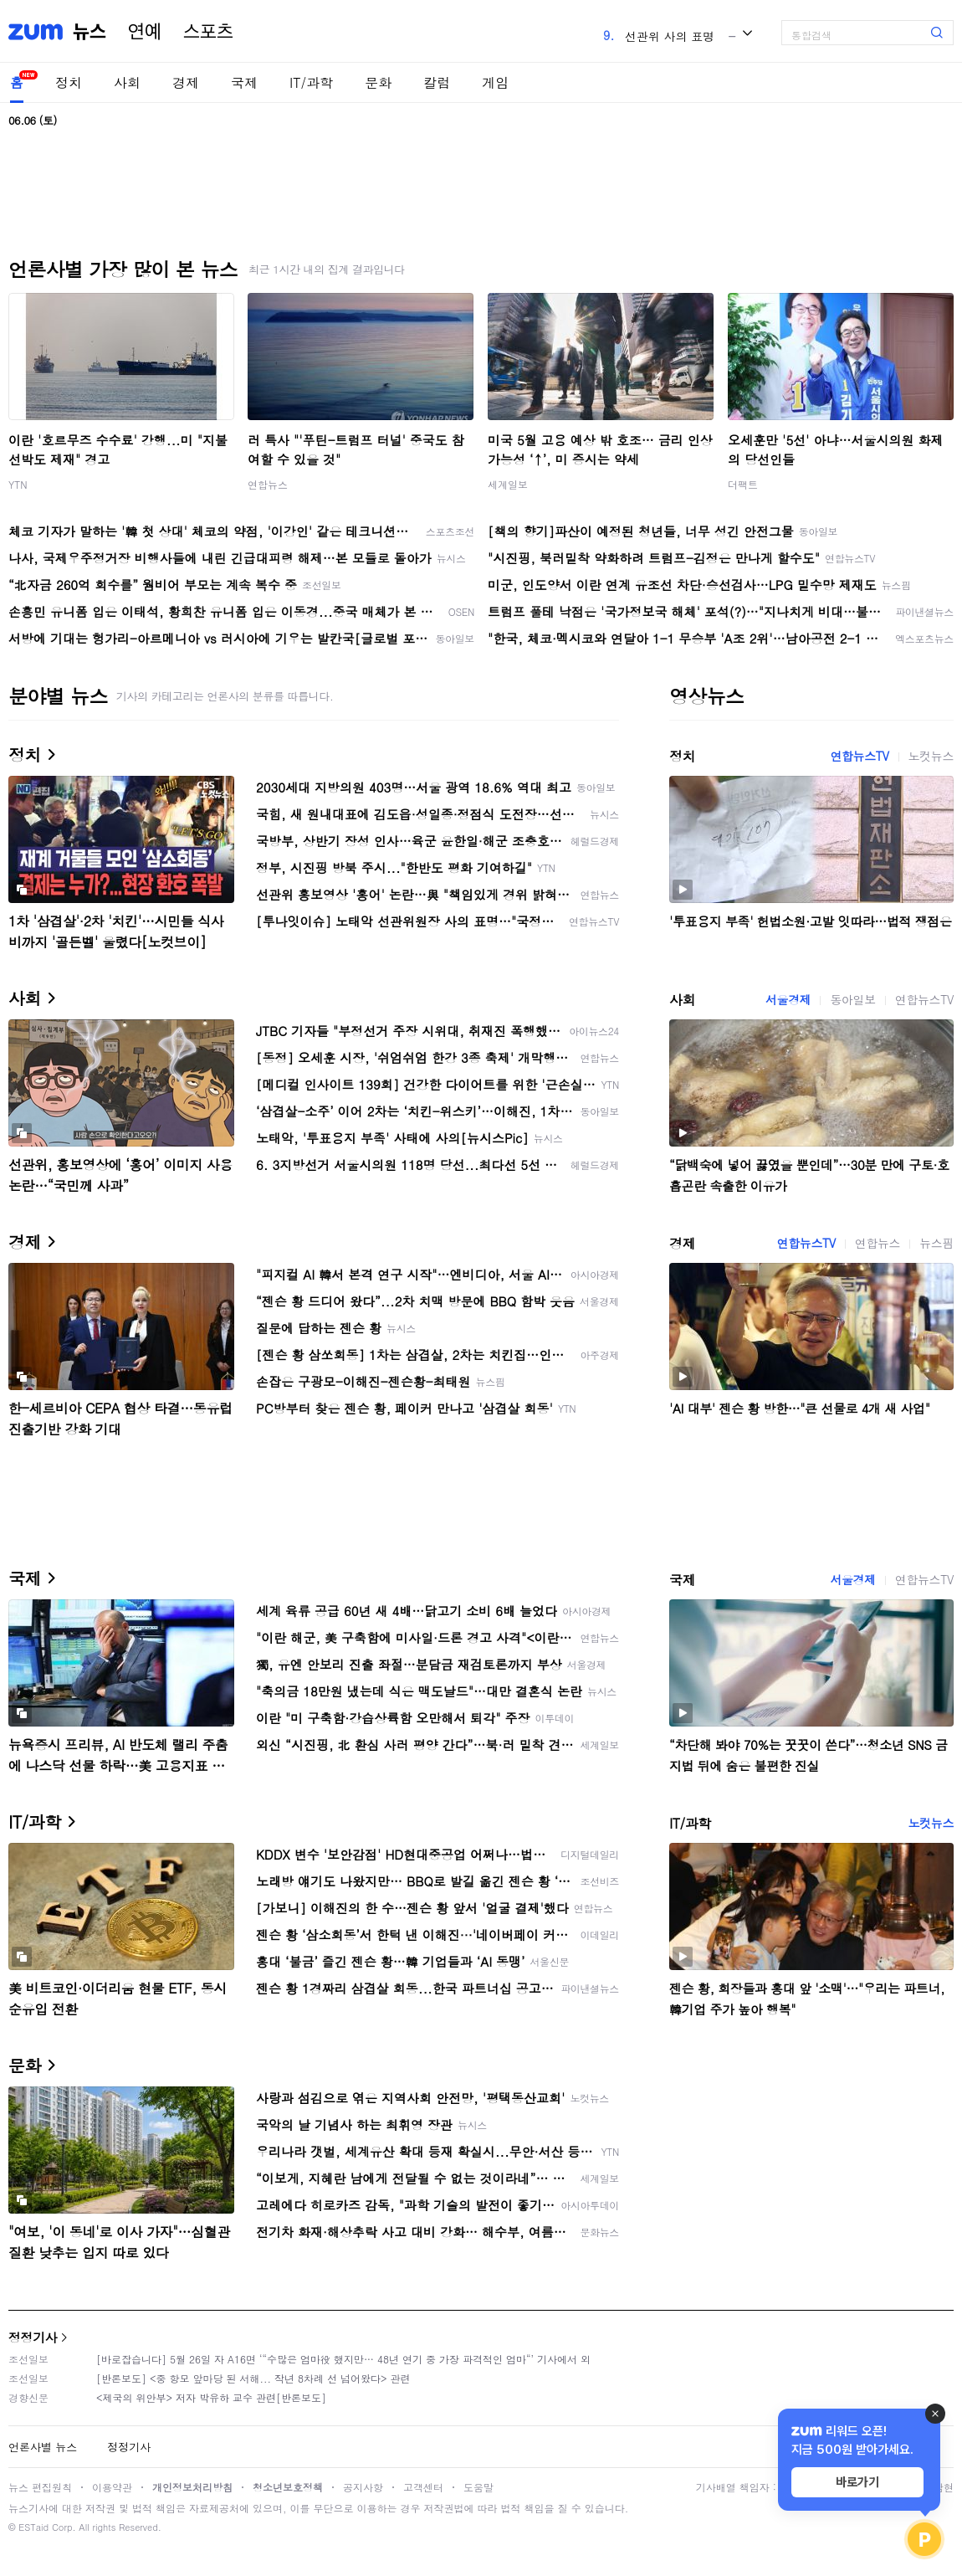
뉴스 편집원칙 (40, 2487)
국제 (244, 82)
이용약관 (112, 2487)
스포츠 (208, 32)
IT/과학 (311, 82)
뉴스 (89, 32)
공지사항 (363, 2487)
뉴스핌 (936, 1242)
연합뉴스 (268, 484)
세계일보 (508, 484)
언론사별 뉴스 (42, 2447)
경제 (185, 82)
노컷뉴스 (931, 755)
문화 (378, 82)
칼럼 (436, 82)
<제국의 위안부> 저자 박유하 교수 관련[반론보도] (211, 2397)
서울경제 (788, 999)
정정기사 (32, 2337)
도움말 (478, 2487)
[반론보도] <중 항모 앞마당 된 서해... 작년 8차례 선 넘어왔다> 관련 (253, 2378)
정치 (68, 82)
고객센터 (423, 2487)
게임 (495, 82)
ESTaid (33, 2527)
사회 (127, 82)
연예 (144, 32)
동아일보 (852, 999)
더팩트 (743, 484)
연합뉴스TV (859, 755)
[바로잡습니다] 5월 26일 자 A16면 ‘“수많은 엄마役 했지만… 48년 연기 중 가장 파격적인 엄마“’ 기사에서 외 (343, 2359)
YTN (18, 484)
